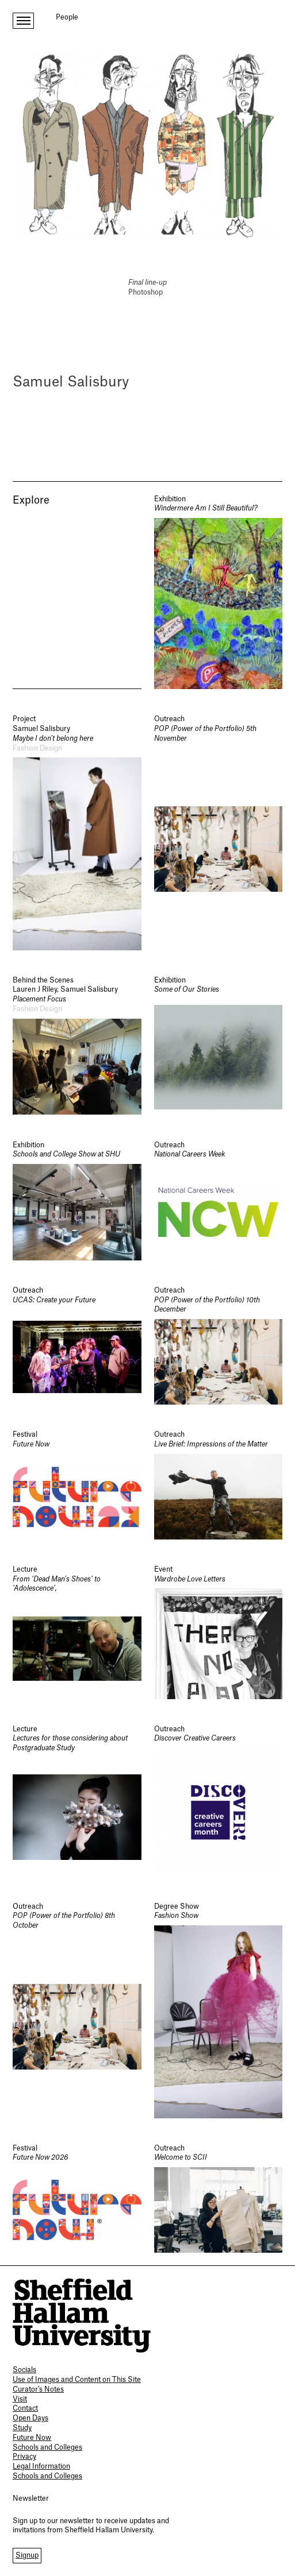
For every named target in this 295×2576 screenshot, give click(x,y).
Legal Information (41, 2466)
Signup (27, 2555)
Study (22, 2427)
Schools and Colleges (47, 2447)
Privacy (24, 2456)
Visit (20, 2399)
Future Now (32, 2437)
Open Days (30, 2418)
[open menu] (23, 21)
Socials (24, 2369)
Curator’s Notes (38, 2389)
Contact (25, 2408)
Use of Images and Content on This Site (77, 2379)
